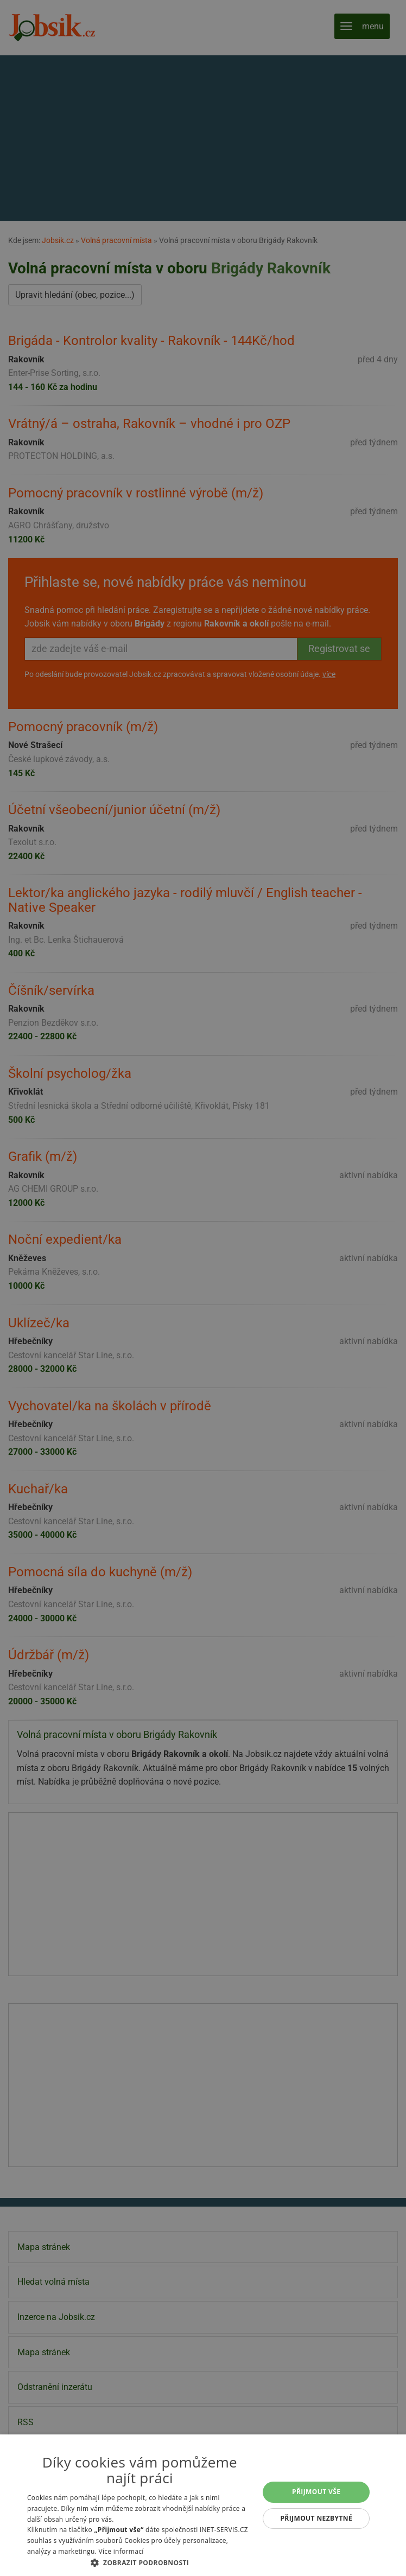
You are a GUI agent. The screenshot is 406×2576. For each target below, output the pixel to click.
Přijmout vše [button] (316, 2491)
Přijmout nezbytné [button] (316, 2518)
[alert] (203, 1288)
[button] (139, 2562)
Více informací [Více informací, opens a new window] (120, 2551)
